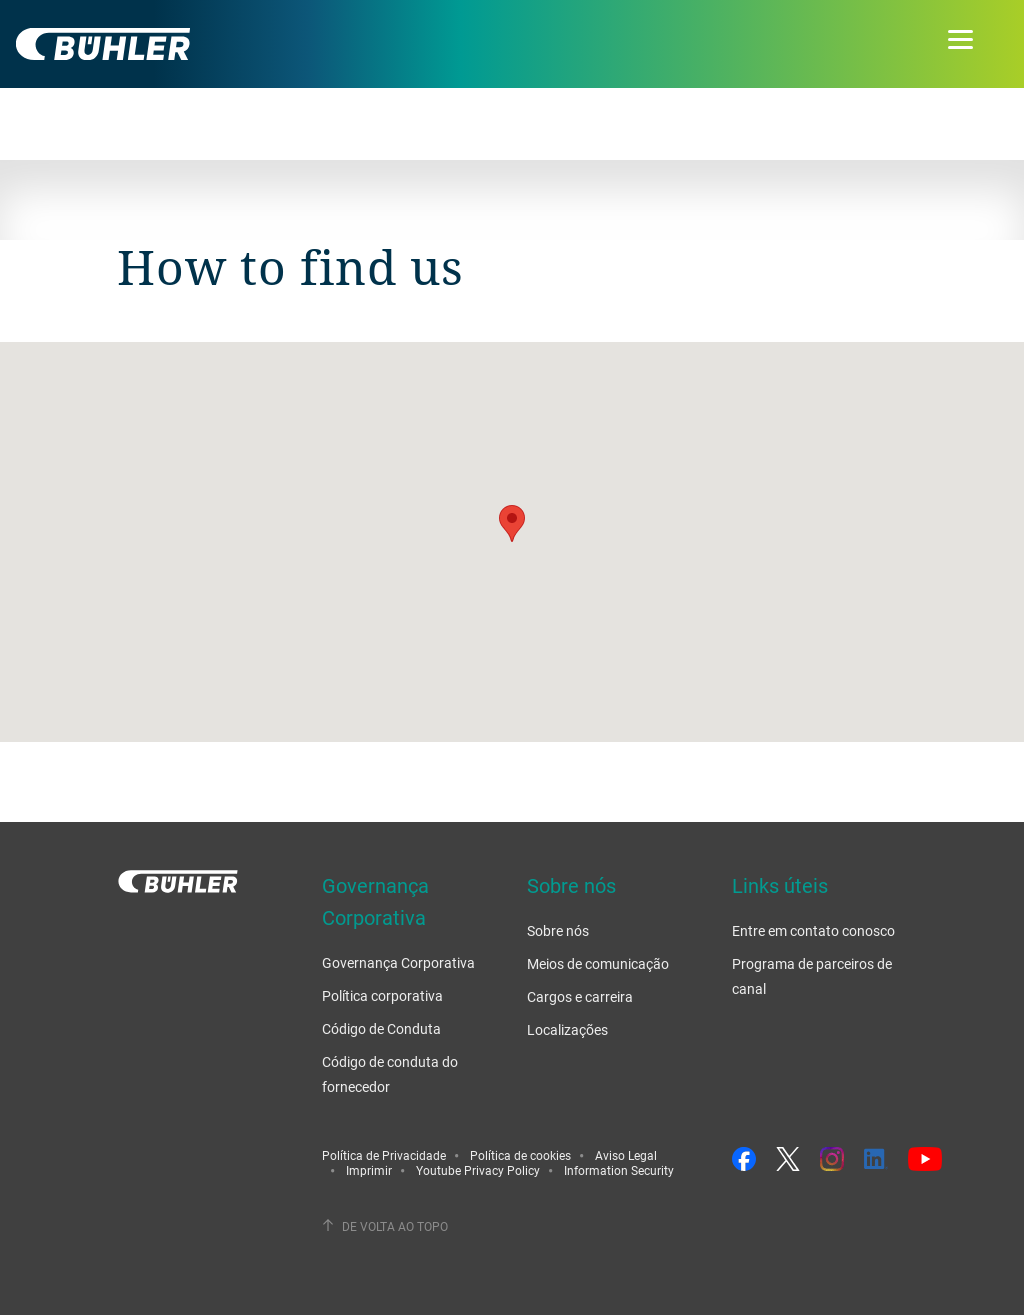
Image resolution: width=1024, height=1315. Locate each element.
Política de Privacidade (384, 1155)
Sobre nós (558, 930)
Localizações (567, 1029)
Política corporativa (382, 995)
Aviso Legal (626, 1155)
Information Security (619, 1170)
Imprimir (369, 1170)
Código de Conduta (381, 1028)
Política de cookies (520, 1155)
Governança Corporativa (398, 962)
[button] (512, 523)
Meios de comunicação (598, 963)
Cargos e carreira (580, 996)
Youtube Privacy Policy (478, 1170)
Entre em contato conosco (813, 930)
